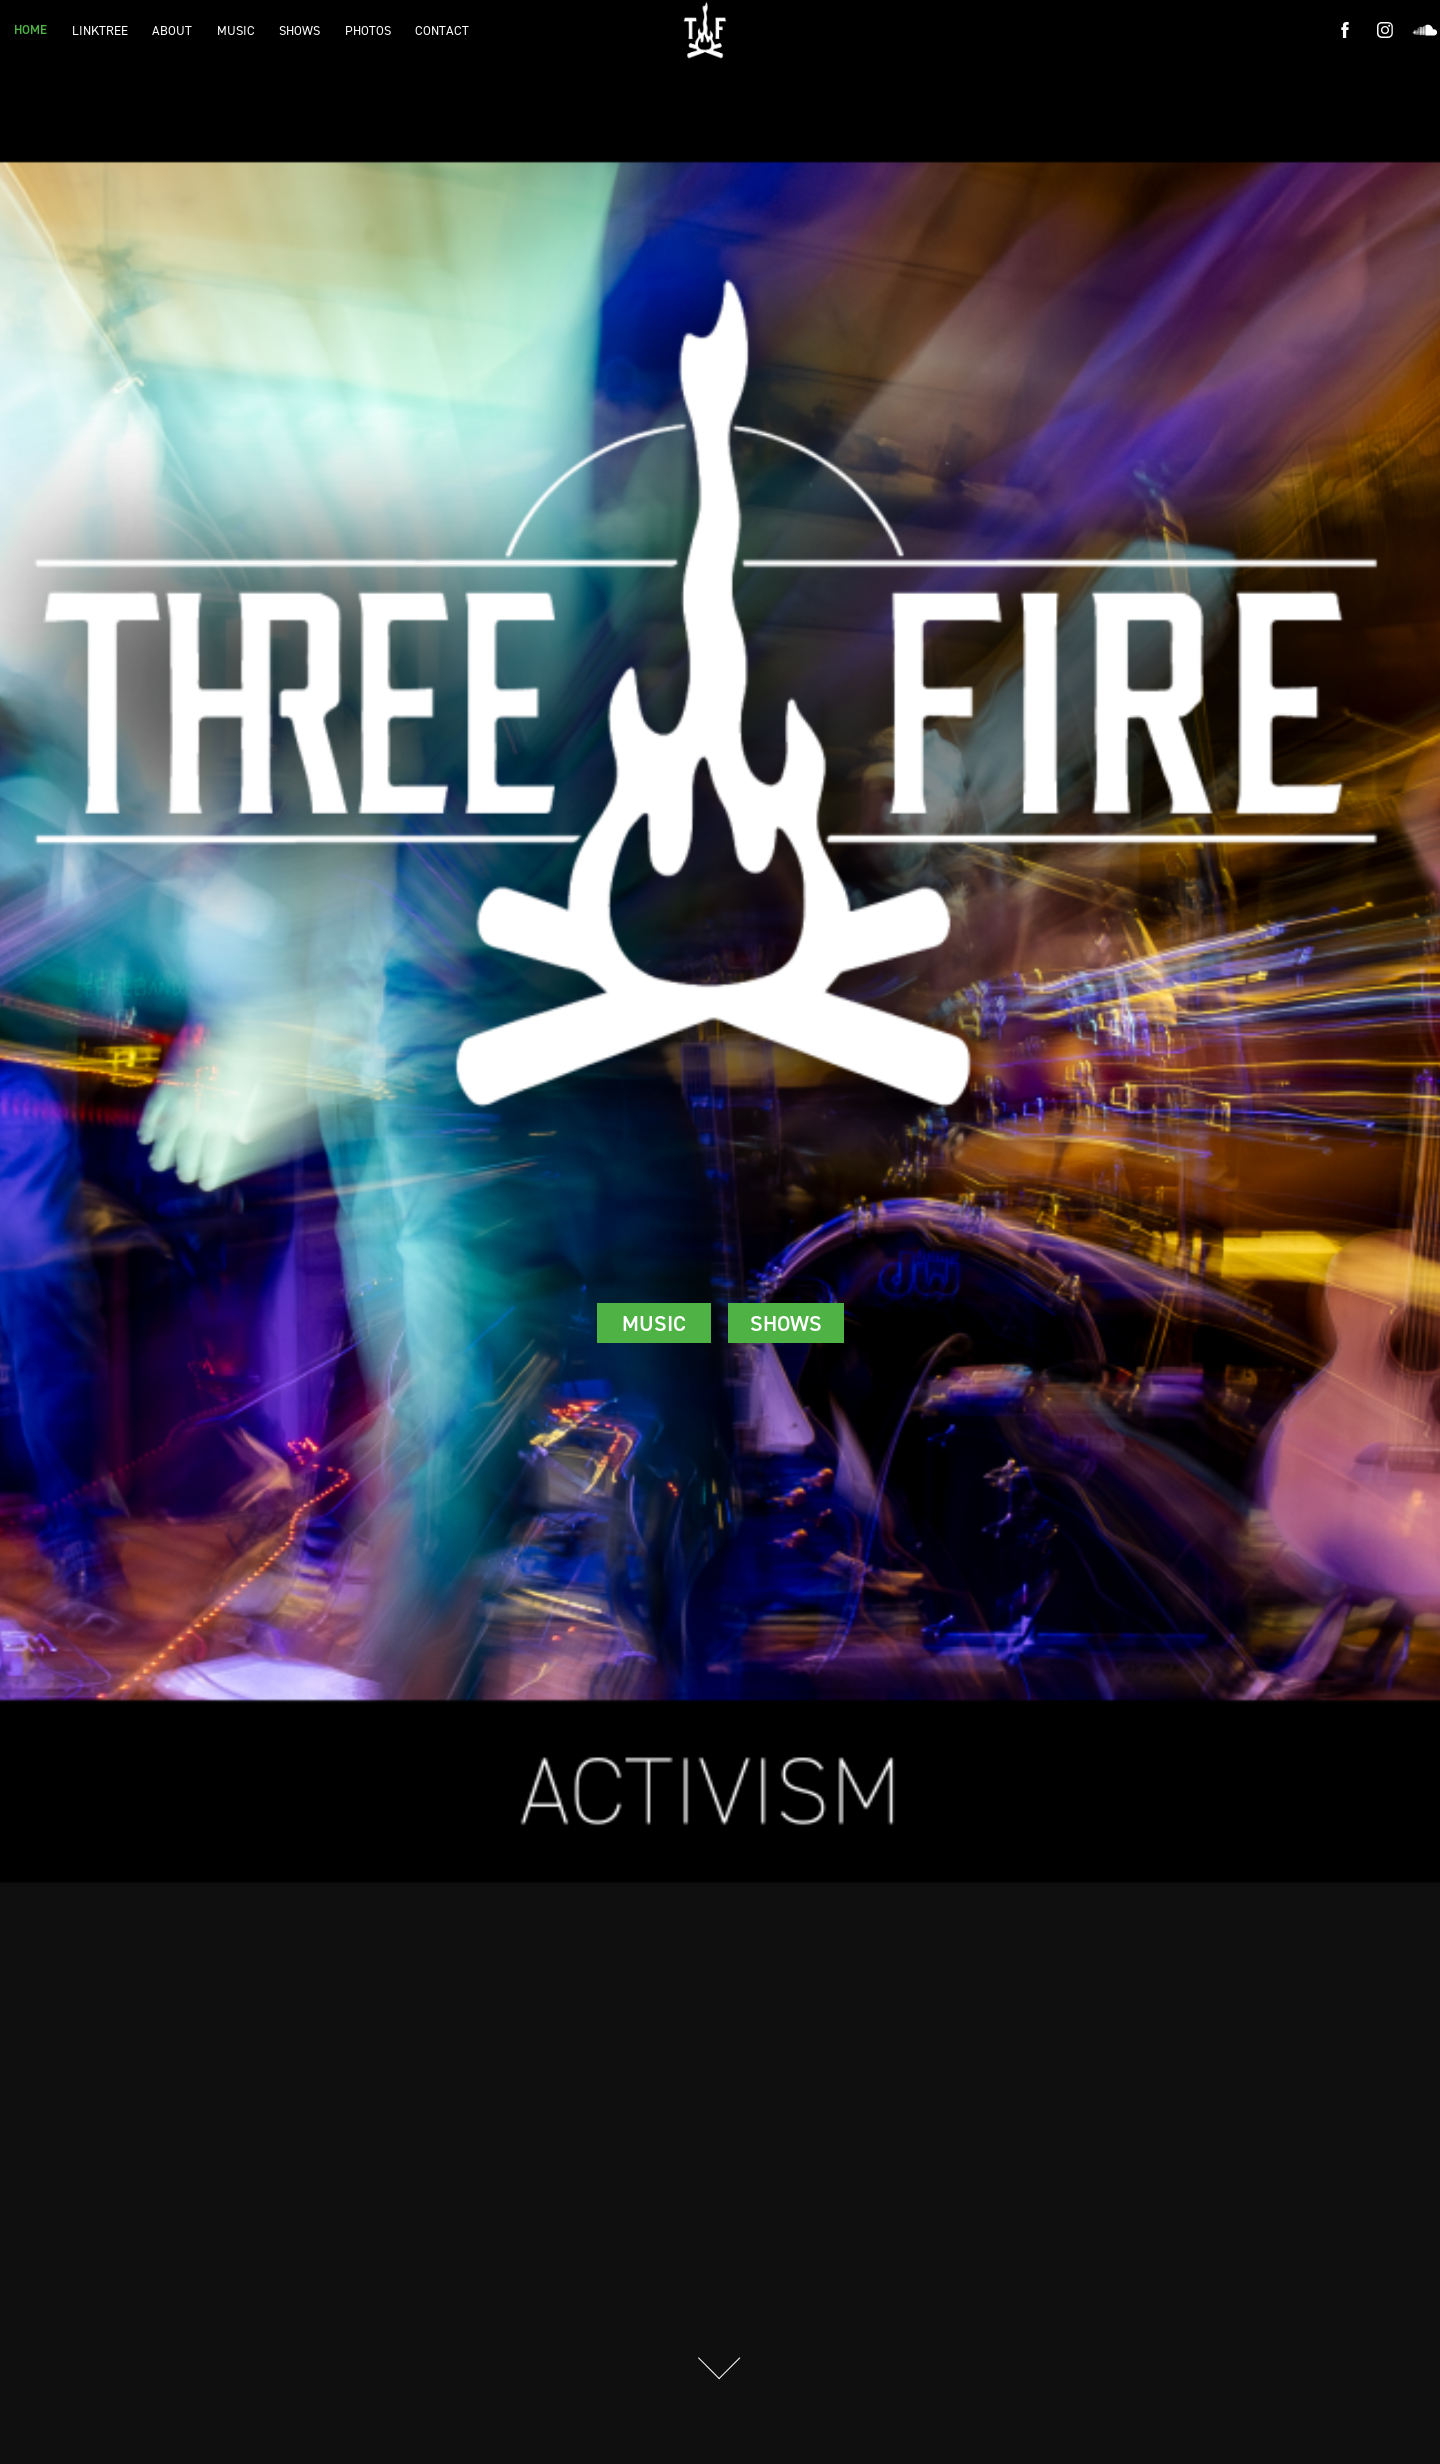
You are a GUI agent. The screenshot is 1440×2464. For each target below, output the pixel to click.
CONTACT (442, 30)
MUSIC (236, 30)
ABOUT (172, 30)
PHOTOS (368, 30)
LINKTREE (100, 30)
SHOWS (299, 30)
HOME (30, 29)
